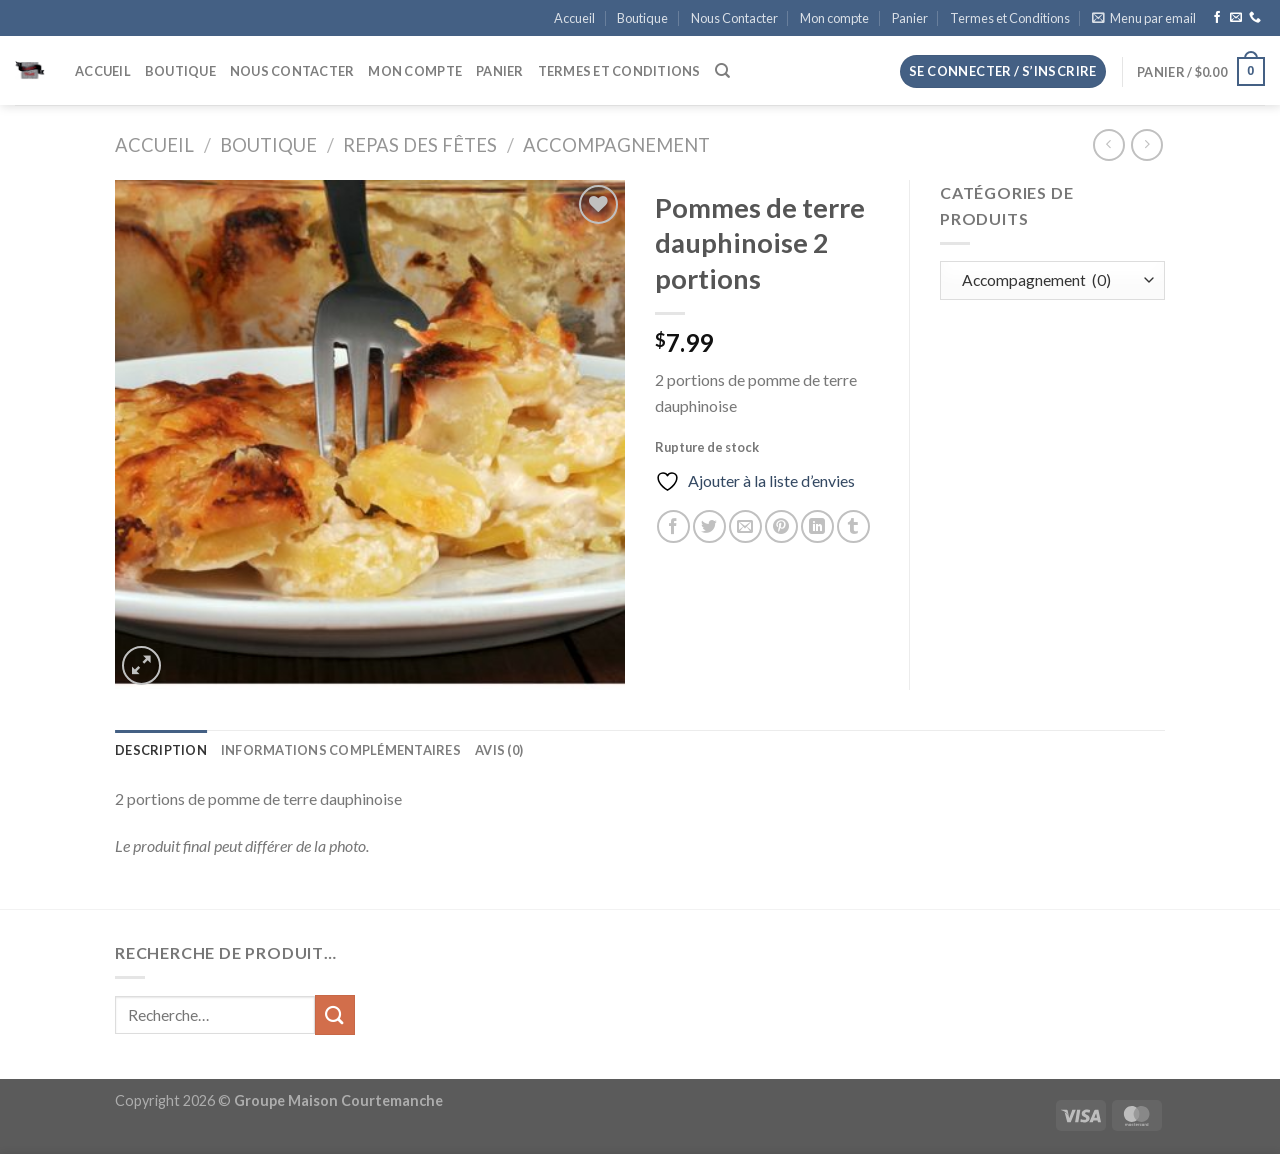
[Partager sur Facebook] (673, 526)
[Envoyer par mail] (745, 526)
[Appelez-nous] (1255, 18)
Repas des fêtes (420, 145)
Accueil (574, 18)
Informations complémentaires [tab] (341, 750)
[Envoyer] (335, 1014)
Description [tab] (161, 750)
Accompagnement (616, 145)
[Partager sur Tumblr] (853, 526)
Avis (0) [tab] (499, 750)
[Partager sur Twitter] (709, 526)
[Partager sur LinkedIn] (817, 526)
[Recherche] (722, 71)
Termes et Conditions (1010, 18)
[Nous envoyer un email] (1236, 18)
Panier (910, 18)
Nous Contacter (734, 18)
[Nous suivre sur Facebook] (1217, 18)
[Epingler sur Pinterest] (781, 526)
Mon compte (834, 18)
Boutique (642, 18)
